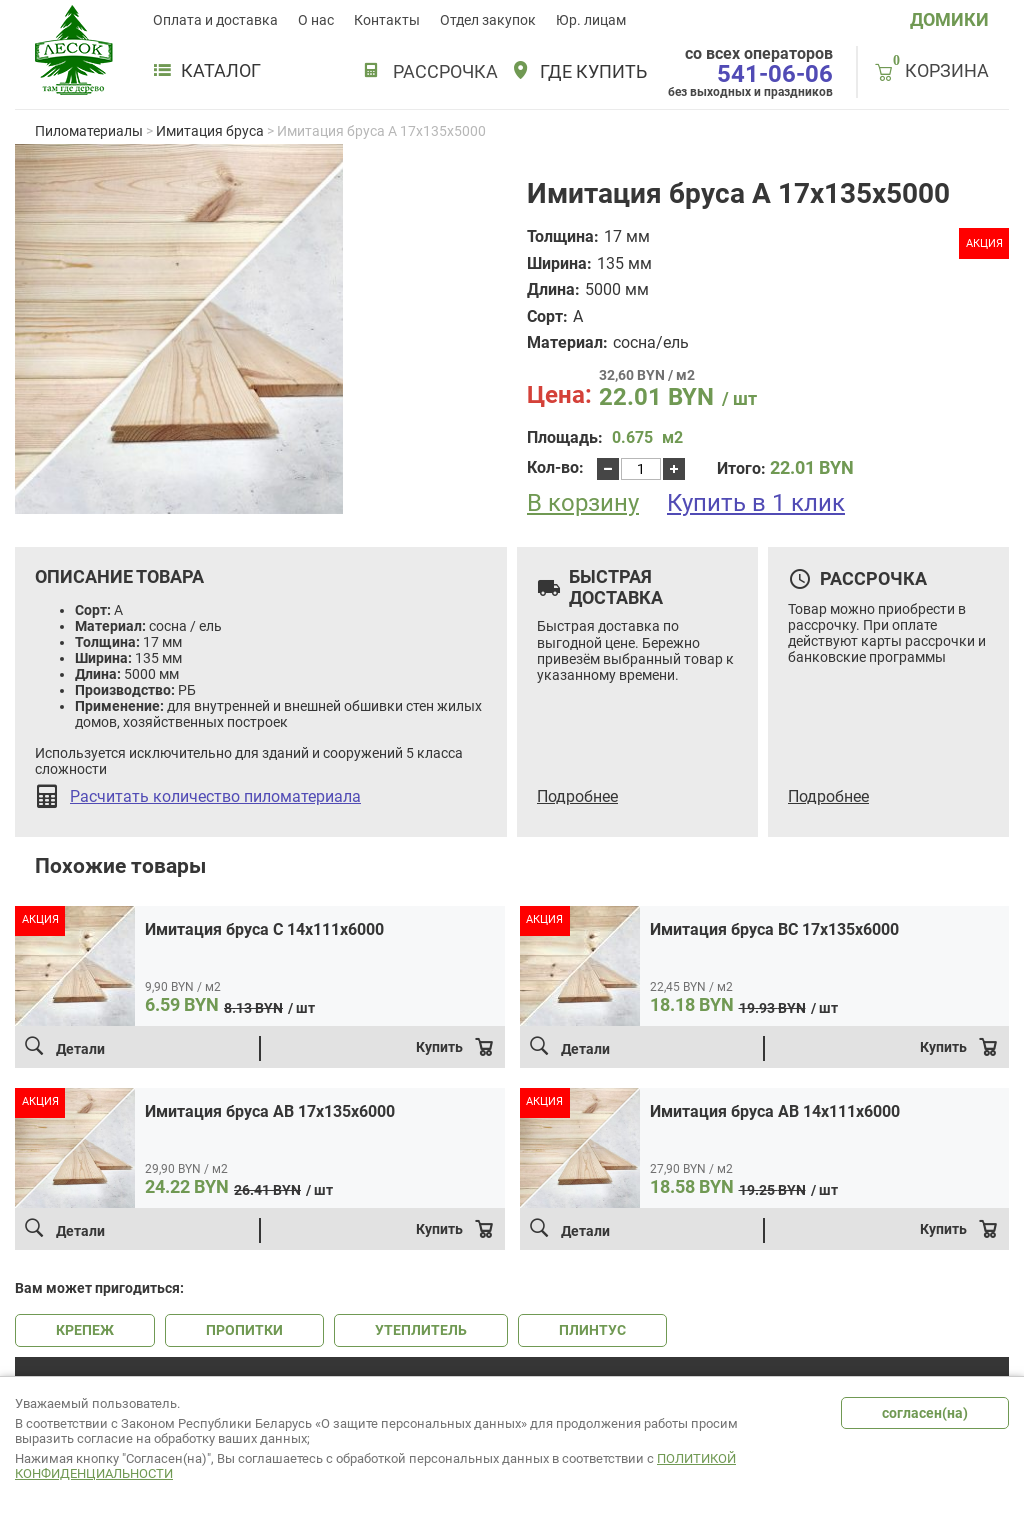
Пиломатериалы (89, 131)
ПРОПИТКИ (244, 1330)
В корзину (583, 503)
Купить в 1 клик (756, 503)
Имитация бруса (210, 131)
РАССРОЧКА (445, 71)
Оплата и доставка (215, 20)
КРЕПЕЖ (85, 1330)
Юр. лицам (591, 20)
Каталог (207, 71)
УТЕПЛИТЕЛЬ (421, 1330)
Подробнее (577, 797)
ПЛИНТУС (592, 1330)
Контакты (387, 20)
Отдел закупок (488, 20)
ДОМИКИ (949, 19)
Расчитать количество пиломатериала (215, 797)
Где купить (593, 72)
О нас (316, 20)
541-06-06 (775, 74)
